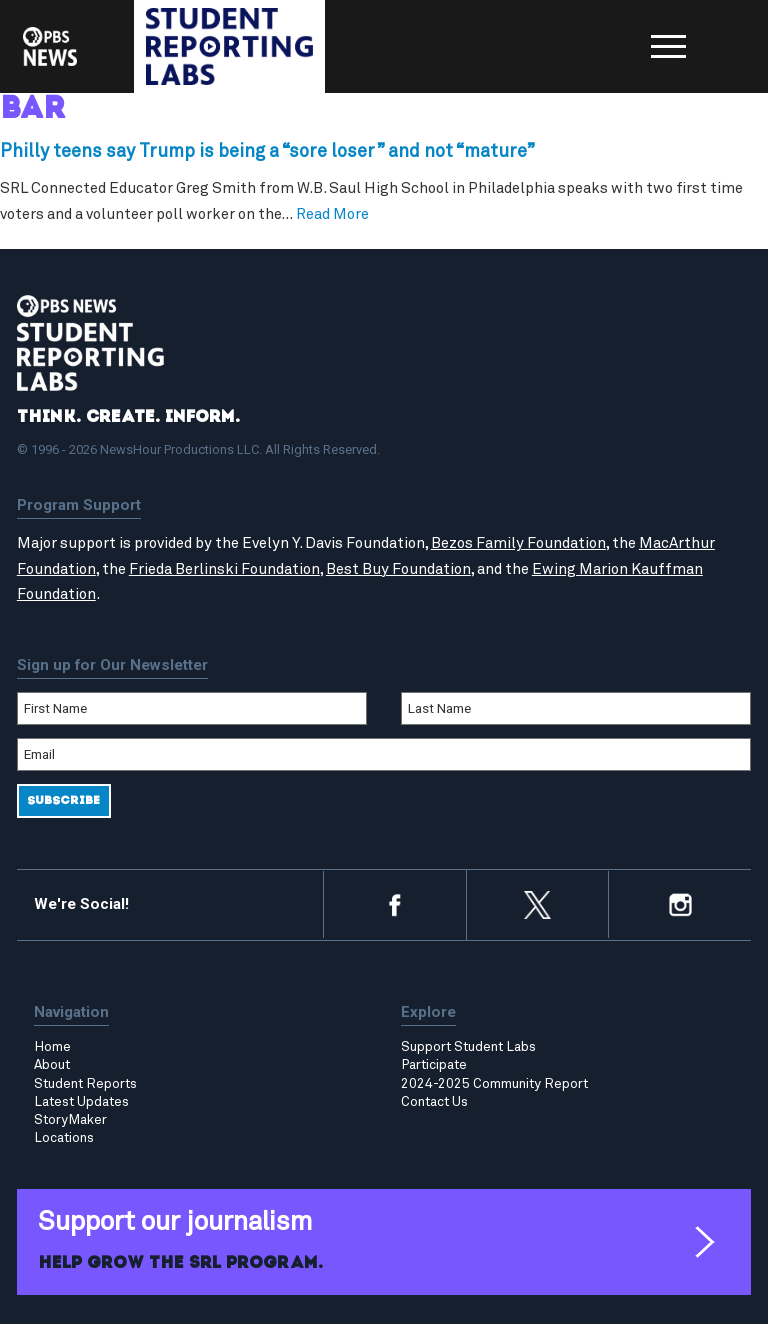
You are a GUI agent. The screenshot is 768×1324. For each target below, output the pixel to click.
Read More (332, 214)
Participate (434, 1065)
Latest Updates (81, 1102)
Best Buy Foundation (398, 569)
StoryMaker (70, 1120)
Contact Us (434, 1102)
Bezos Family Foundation (518, 543)
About (52, 1065)
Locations (64, 1138)
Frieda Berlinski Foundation (224, 569)
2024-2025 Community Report (494, 1084)
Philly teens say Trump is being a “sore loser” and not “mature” (267, 152)
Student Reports (85, 1084)
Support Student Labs (468, 1047)
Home (52, 1047)
